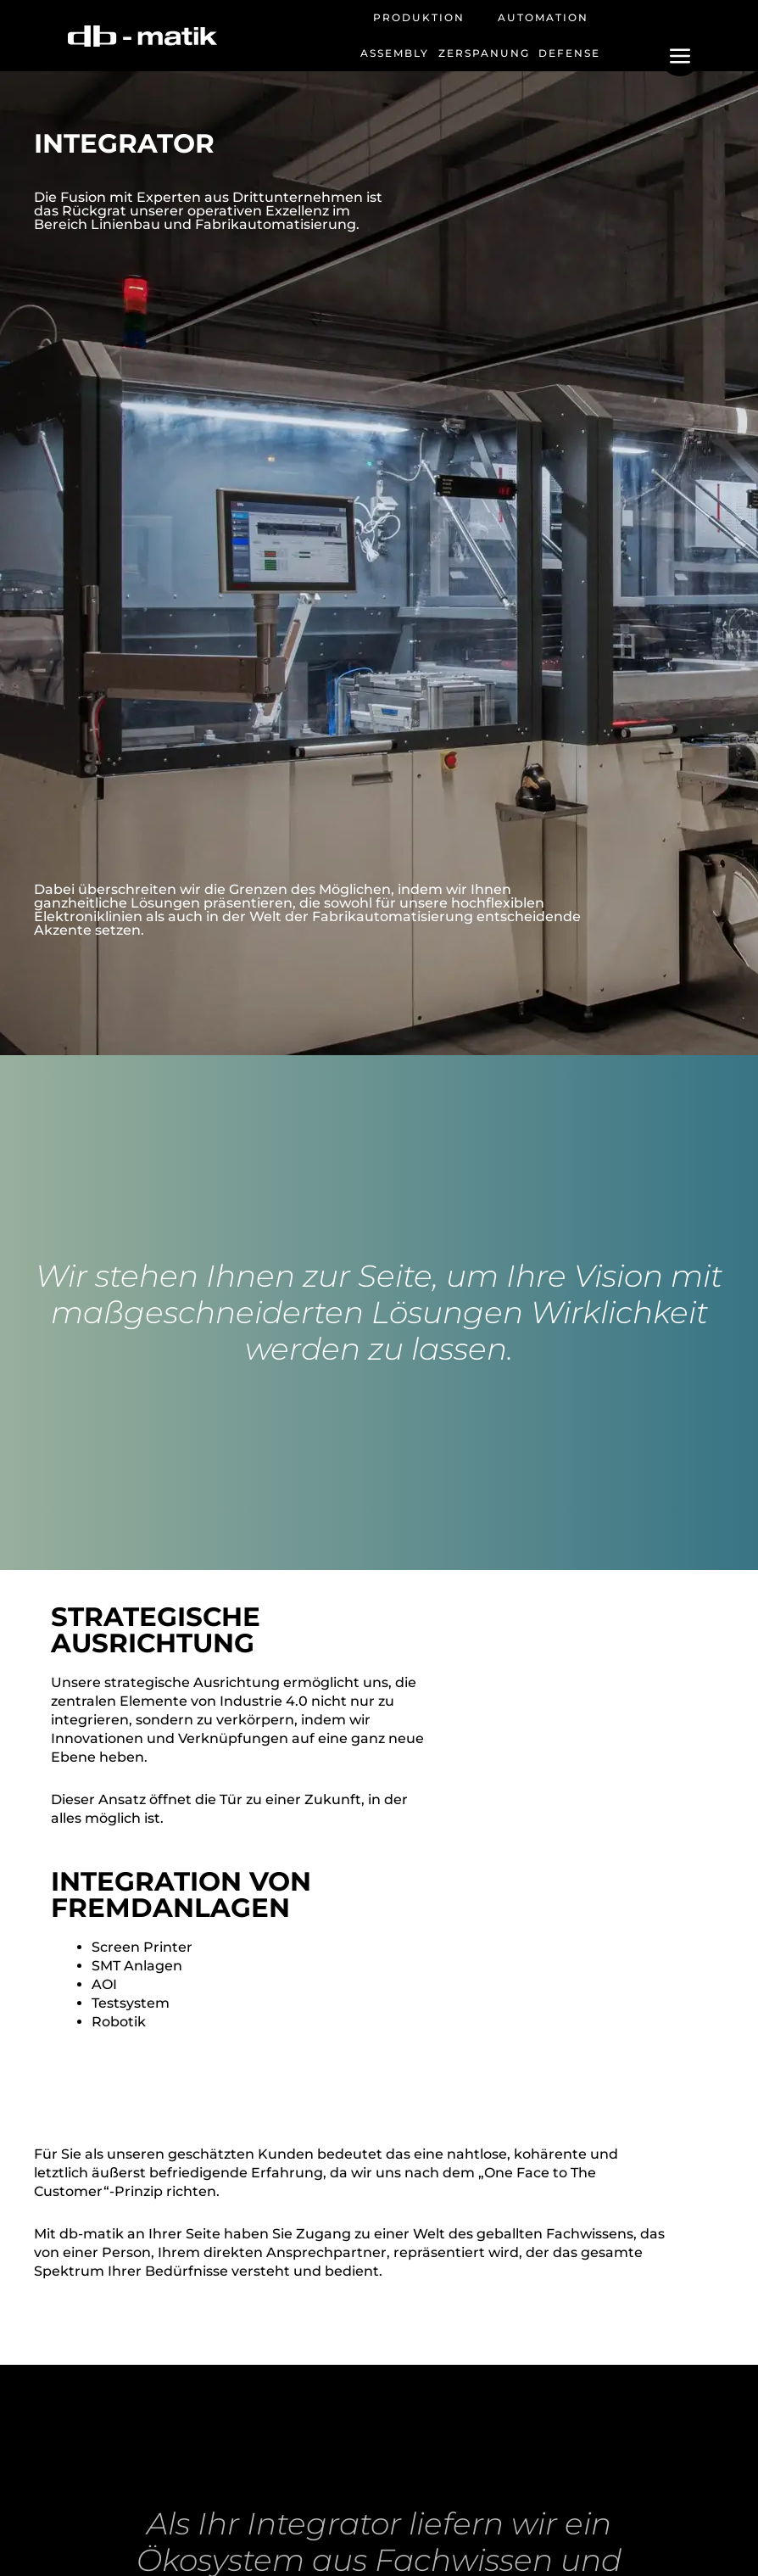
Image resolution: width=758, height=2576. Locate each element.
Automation (543, 17)
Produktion (419, 17)
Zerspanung (484, 53)
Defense (569, 53)
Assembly (394, 53)
